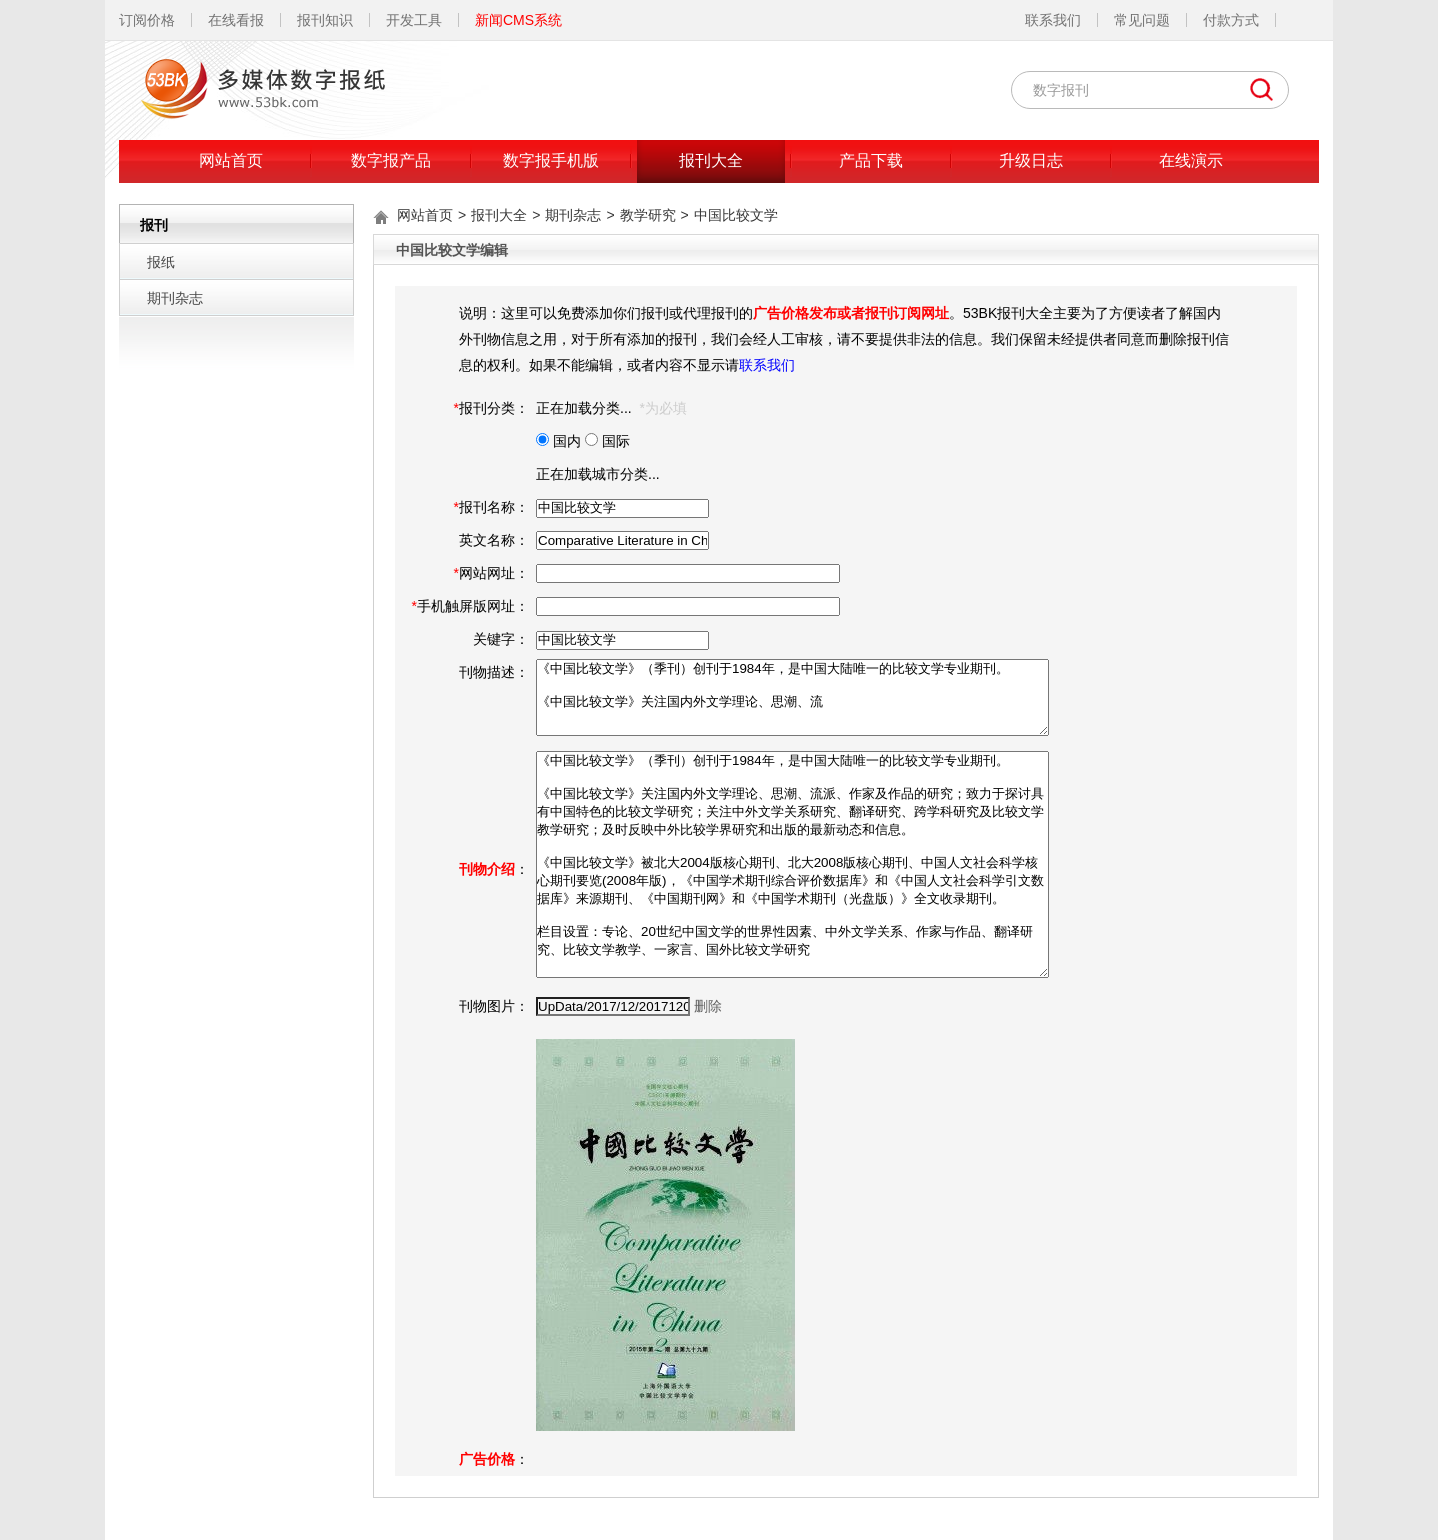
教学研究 (648, 215)
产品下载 (871, 160)
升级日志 (1031, 160)
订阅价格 (147, 20)
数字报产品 (391, 160)
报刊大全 (711, 160)
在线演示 (1191, 160)
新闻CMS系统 (518, 20)
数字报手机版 (551, 160)
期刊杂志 (175, 298)
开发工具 (414, 20)
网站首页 (231, 160)
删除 (708, 1006)
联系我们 (1053, 20)
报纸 (161, 262)
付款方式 (1231, 20)
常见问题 (1142, 20)
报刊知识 (325, 20)
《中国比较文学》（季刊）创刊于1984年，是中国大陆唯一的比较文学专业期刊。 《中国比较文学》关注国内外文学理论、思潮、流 (792, 697)
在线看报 (236, 20)
